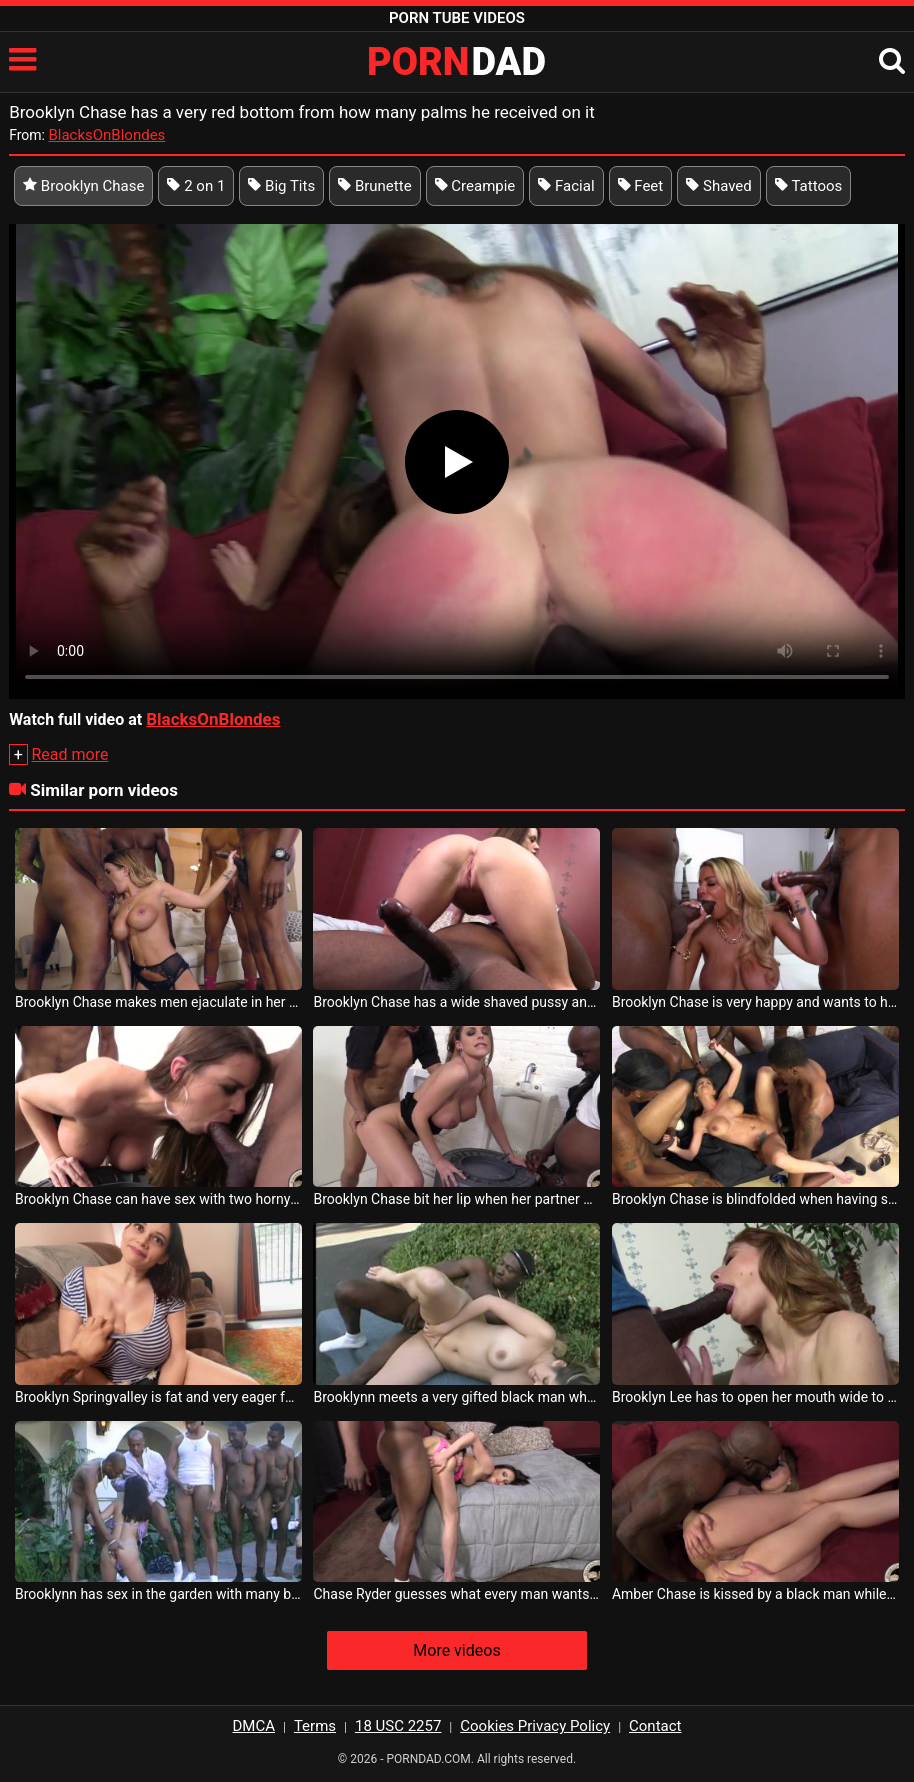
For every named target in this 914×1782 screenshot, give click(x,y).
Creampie (475, 186)
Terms (315, 1726)
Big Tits (281, 186)
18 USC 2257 (398, 1726)
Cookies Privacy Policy (535, 1726)
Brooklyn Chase (83, 186)
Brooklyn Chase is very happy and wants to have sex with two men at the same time (755, 1002)
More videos (456, 1650)
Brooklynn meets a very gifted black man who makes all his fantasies (456, 1397)
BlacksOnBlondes (106, 135)
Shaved (719, 186)
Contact (655, 1726)
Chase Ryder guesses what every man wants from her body (456, 1594)
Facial (566, 186)
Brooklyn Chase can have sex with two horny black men (158, 1199)
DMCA (254, 1726)
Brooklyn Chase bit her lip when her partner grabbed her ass (456, 1199)
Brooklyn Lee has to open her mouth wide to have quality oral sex (755, 1397)
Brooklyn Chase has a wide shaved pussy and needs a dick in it (456, 1002)
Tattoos (809, 186)
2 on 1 (196, 186)
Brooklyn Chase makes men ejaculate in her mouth (158, 1002)
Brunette (374, 186)
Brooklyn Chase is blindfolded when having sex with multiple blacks (755, 1199)
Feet (641, 186)
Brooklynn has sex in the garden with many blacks (158, 1594)
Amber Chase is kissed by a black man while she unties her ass (755, 1594)
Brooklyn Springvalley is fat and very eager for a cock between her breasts (158, 1397)
